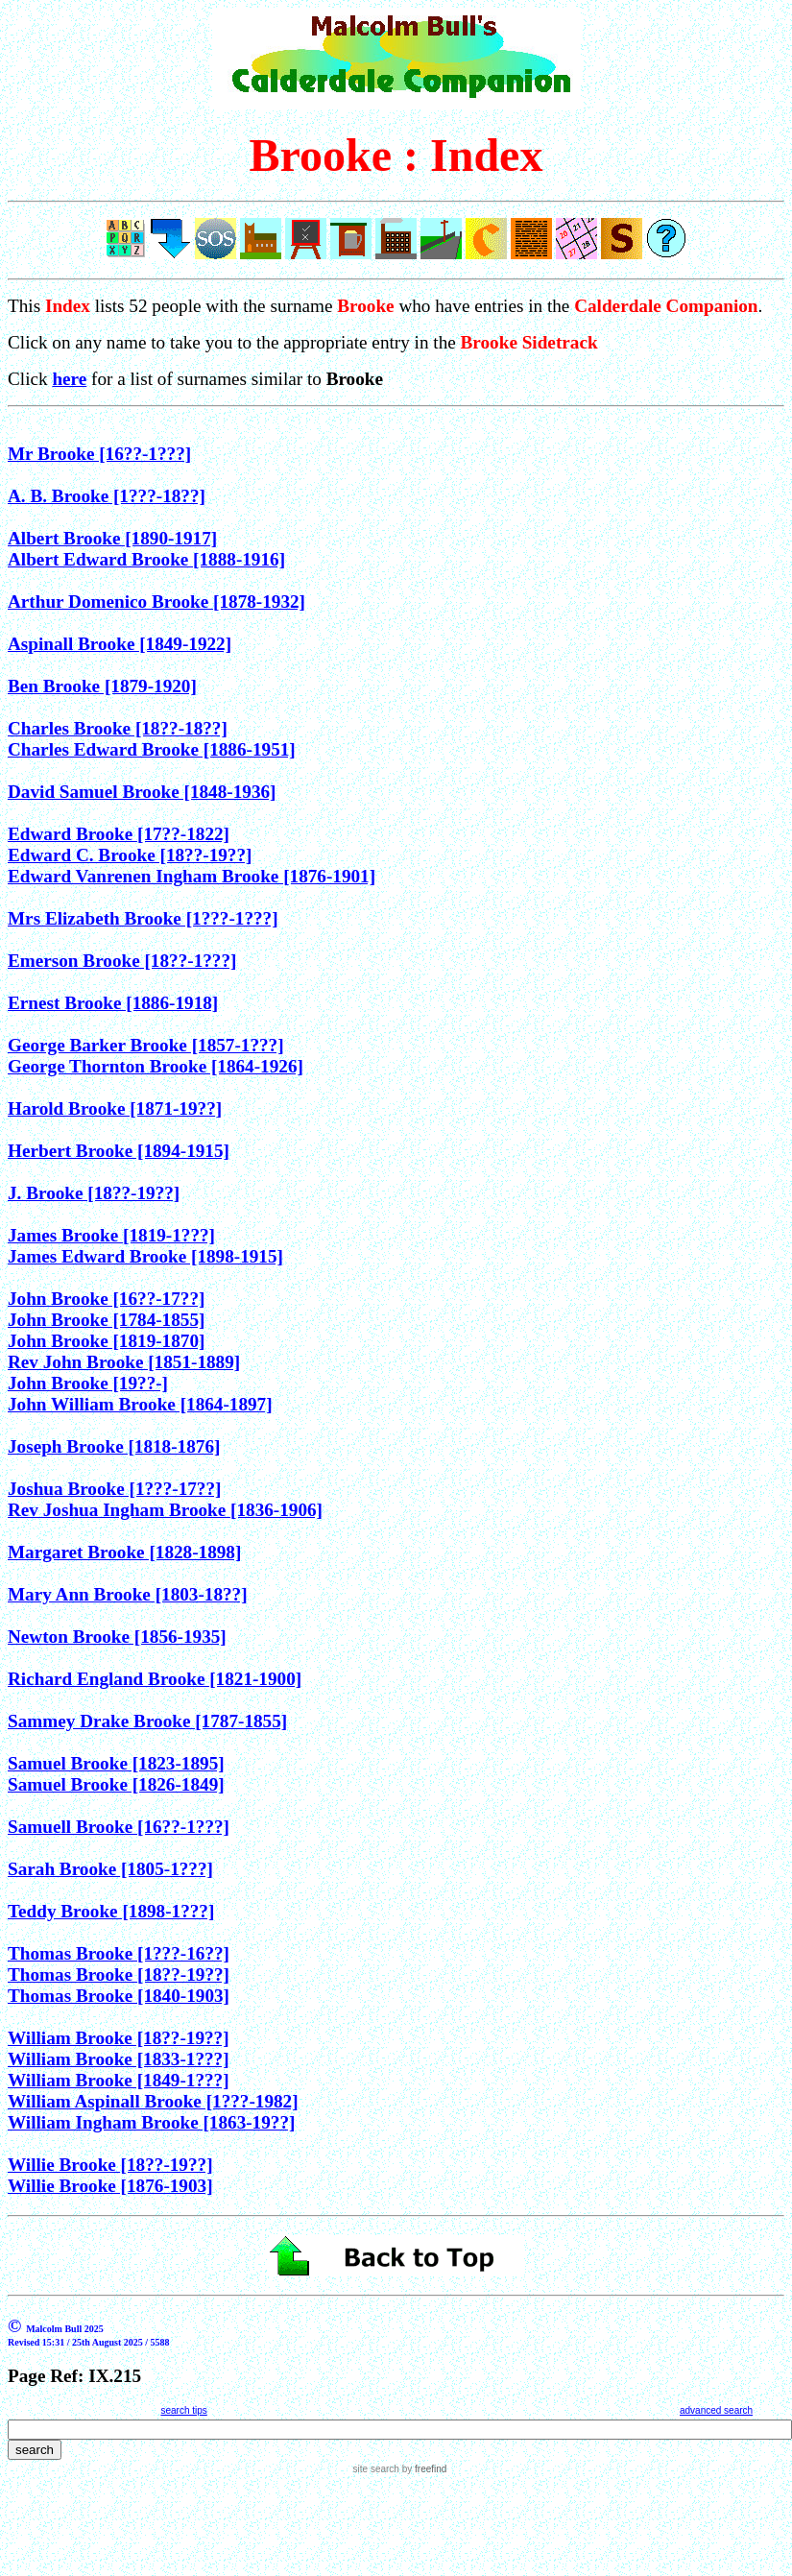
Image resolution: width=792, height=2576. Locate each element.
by (422, 2469)
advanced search (716, 2410)
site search (376, 2469)
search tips (183, 2410)
